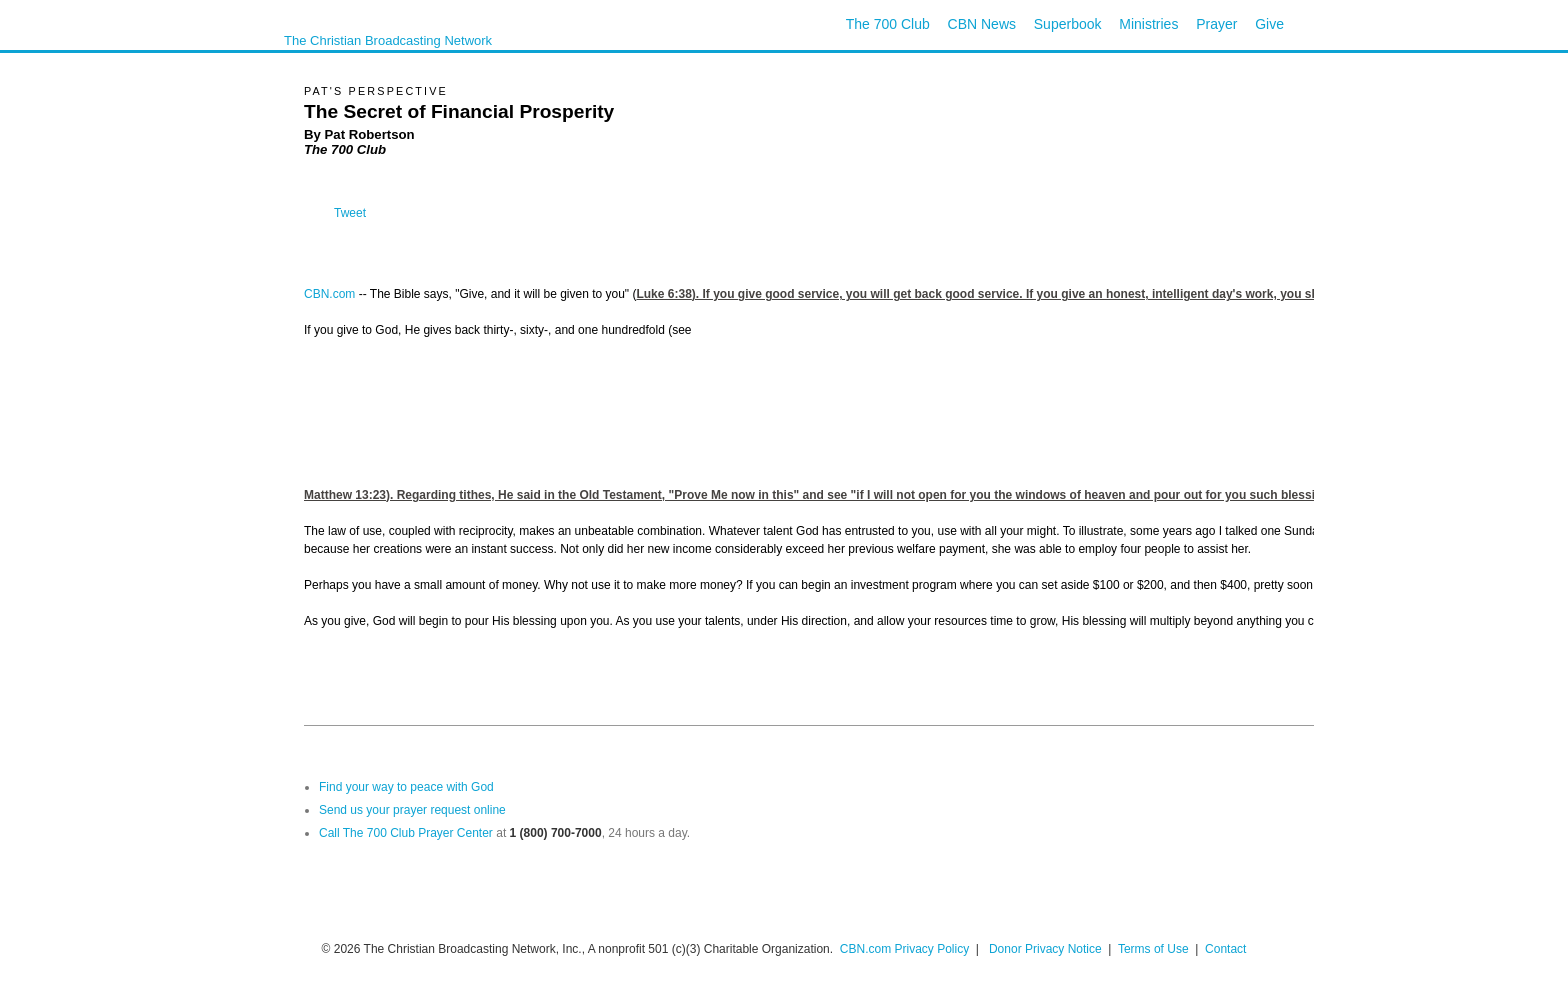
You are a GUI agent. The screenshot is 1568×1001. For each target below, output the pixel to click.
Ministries (1148, 24)
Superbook (1068, 24)
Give (1269, 24)
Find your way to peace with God (406, 787)
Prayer (1216, 24)
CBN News (982, 24)
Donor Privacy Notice (1045, 949)
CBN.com (329, 294)
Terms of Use (1155, 949)
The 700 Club (888, 24)
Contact (1225, 949)
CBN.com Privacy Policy (904, 949)
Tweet (350, 213)
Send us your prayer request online (412, 810)
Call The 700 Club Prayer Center (406, 833)
